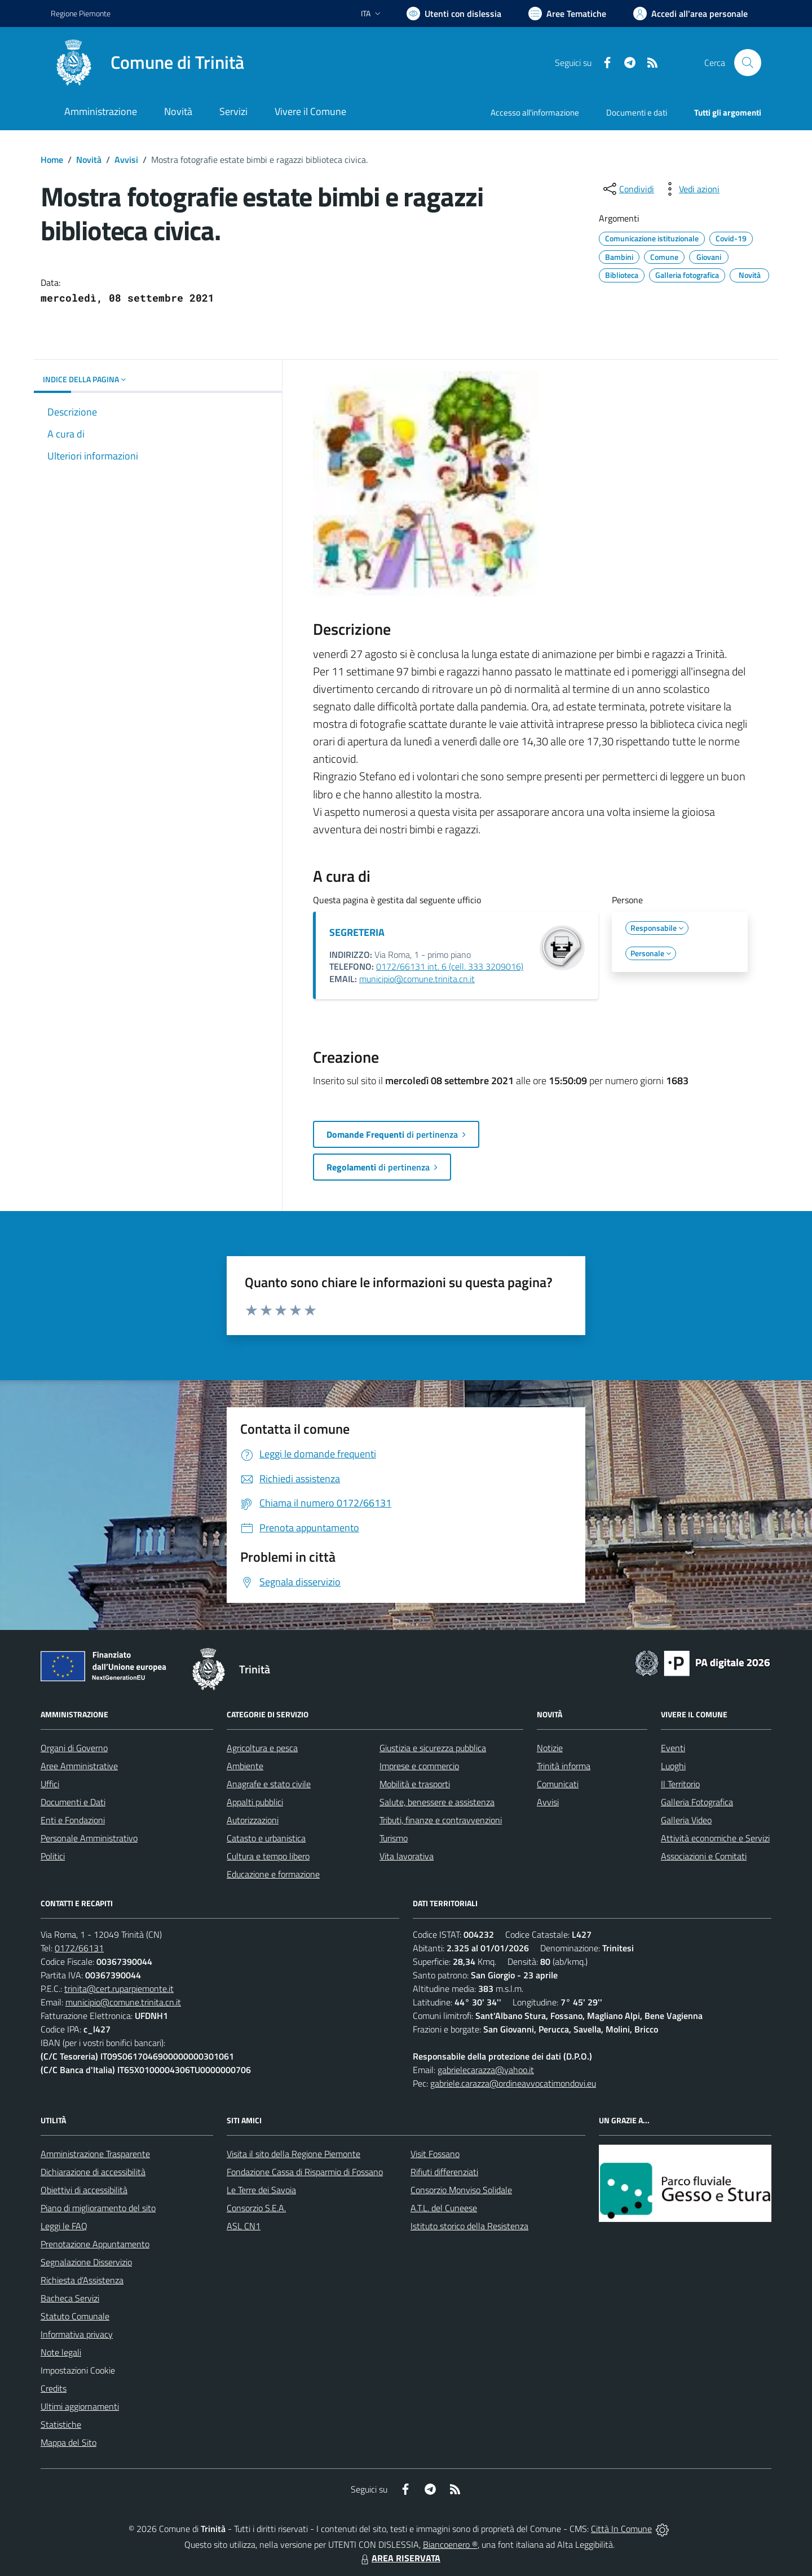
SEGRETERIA (357, 932)
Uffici (50, 1784)
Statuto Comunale (75, 2316)
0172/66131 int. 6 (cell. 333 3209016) (449, 966)
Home (52, 159)
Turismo (393, 1838)
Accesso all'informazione (535, 112)
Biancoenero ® (450, 2544)
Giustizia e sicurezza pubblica (432, 1748)
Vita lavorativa (406, 1856)
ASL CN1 (244, 2226)
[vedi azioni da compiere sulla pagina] (690, 189)
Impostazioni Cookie (78, 2370)
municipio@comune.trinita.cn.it (417, 979)
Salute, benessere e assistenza (437, 1802)
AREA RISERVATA (399, 2558)
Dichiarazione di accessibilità (93, 2172)
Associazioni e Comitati (704, 1856)
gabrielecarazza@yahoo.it (486, 2069)
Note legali (61, 2352)
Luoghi (673, 1766)
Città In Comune (621, 2528)
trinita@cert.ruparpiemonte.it (119, 1988)
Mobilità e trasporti (414, 1784)
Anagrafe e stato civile (269, 1784)
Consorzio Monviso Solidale (461, 2190)
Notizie (550, 1748)
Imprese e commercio (419, 1766)
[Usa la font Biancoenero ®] (454, 13)
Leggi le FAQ (64, 2226)
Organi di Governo (74, 1748)
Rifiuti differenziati (444, 2172)
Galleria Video (686, 1820)
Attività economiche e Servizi (715, 1838)
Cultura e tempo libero (268, 1856)
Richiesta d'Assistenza (82, 2280)
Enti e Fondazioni (73, 1820)
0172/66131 (79, 1948)
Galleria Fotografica (697, 1802)
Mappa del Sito (68, 2442)
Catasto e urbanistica (266, 1838)
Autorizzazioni (253, 1820)
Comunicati (558, 1784)
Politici (53, 1856)
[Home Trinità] (147, 62)
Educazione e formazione (273, 1874)
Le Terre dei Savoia (261, 2190)
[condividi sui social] (627, 189)
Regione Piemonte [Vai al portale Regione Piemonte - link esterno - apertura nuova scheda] (81, 13)
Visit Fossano (435, 2153)
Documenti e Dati (73, 1802)
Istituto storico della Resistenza (469, 2226)
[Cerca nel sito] (747, 62)
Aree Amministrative (79, 1766)
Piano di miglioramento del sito (98, 2208)
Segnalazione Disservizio (86, 2262)
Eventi (673, 1748)
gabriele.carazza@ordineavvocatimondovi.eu (513, 2083)
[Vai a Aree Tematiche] (567, 13)
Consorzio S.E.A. (256, 2208)
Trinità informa (563, 1766)
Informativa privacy (77, 2334)
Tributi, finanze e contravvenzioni (440, 1820)
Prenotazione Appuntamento (95, 2244)
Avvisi (126, 159)
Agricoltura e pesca (262, 1748)
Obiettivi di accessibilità (84, 2190)
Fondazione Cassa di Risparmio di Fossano (305, 2172)
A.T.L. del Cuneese (444, 2208)
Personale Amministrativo (89, 1838)
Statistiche (61, 2424)
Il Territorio (680, 1784)
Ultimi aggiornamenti (80, 2406)
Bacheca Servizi (70, 2298)
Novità (89, 159)
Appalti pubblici (255, 1802)
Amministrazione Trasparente (95, 2153)
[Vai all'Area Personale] (690, 13)
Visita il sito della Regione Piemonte (293, 2153)
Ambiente (245, 1766)
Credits (54, 2388)
